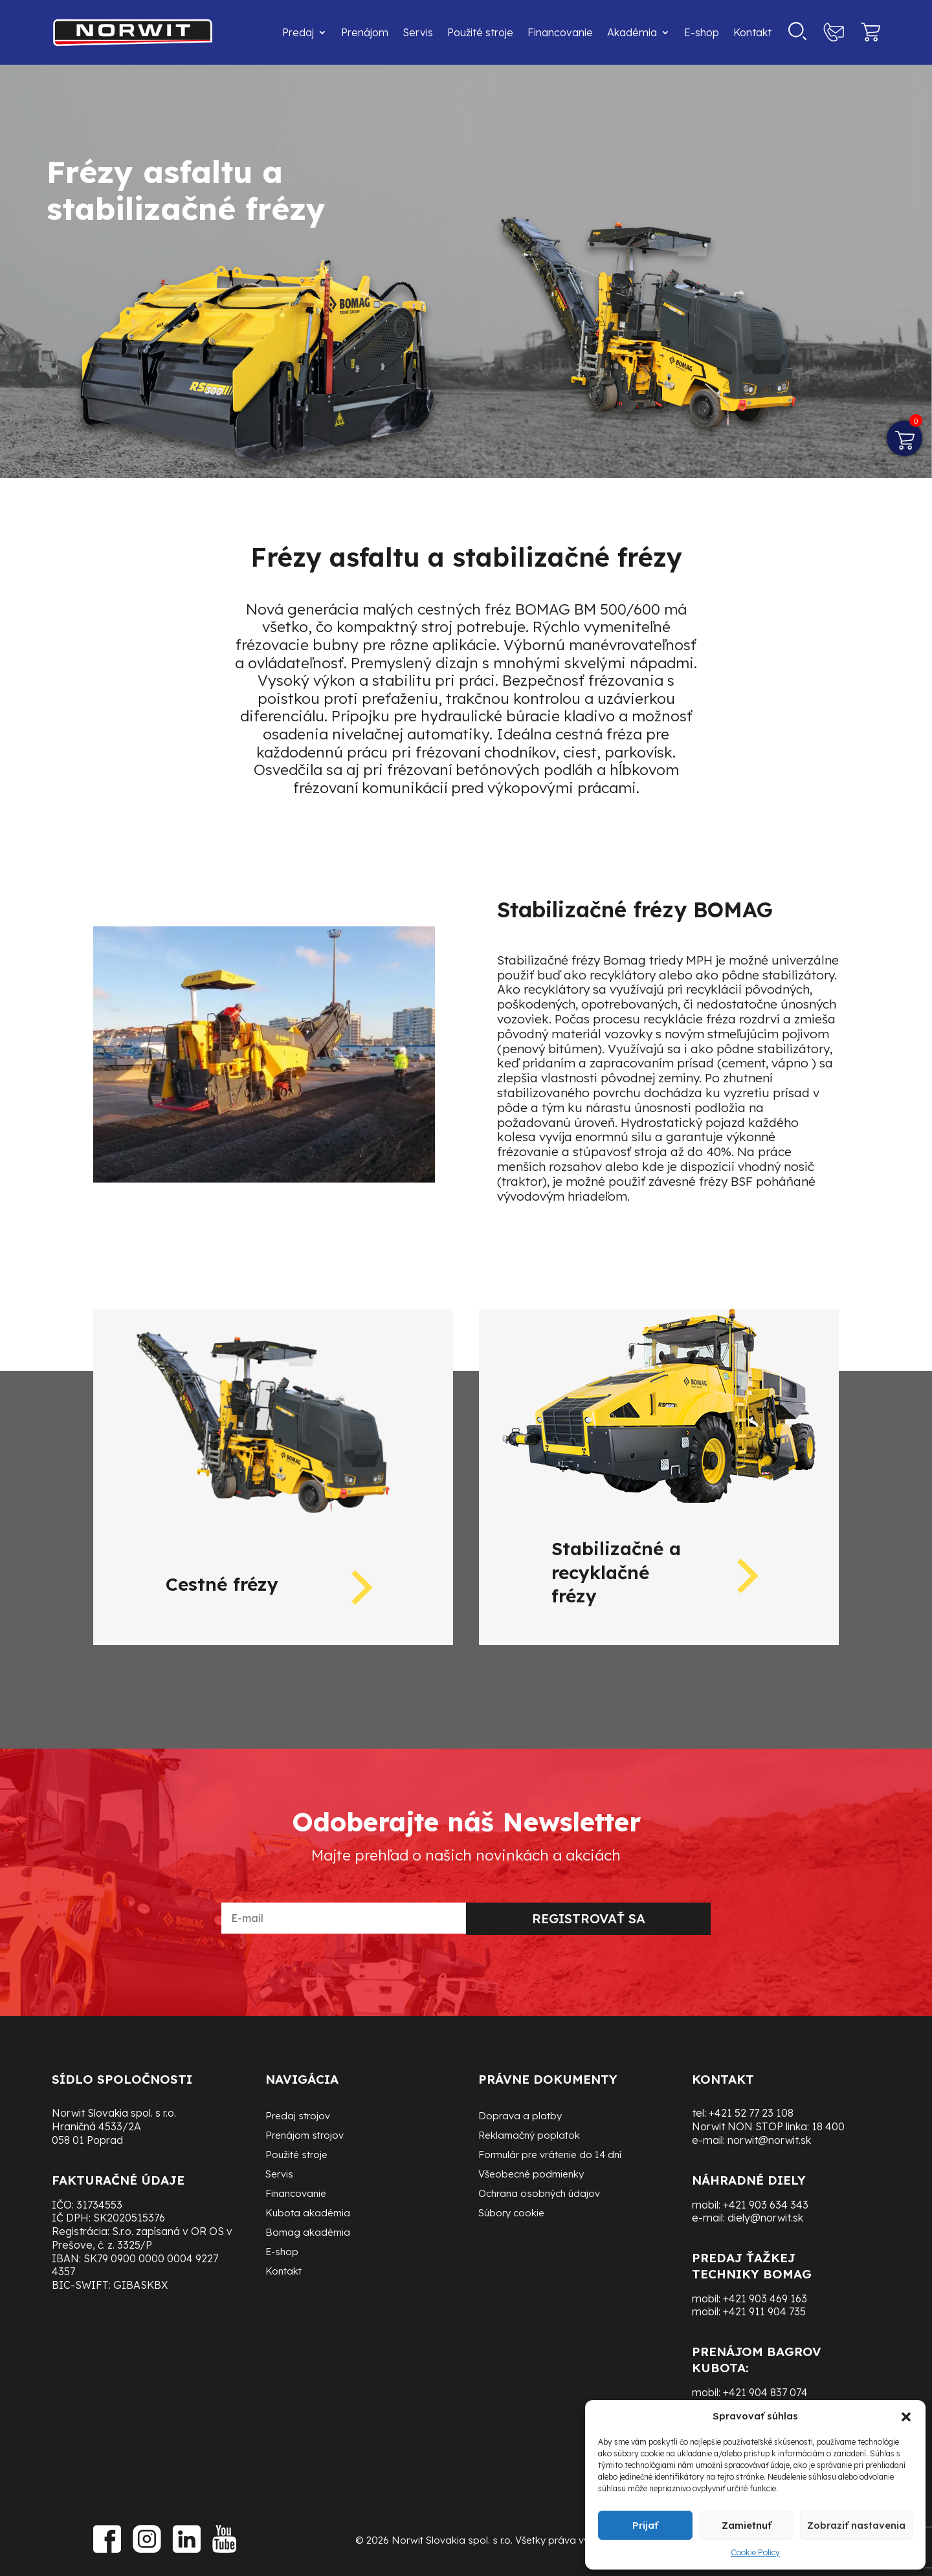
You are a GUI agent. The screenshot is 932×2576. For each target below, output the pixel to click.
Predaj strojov (297, 2117)
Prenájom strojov (304, 2136)
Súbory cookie (511, 2214)
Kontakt (752, 32)
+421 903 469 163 (765, 2298)
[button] (906, 2416)
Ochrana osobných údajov (539, 2194)
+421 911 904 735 (764, 2311)
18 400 (828, 2126)
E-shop (701, 32)
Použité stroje (480, 32)
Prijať (645, 2525)
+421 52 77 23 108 (751, 2112)
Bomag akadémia (307, 2233)
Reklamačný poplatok (529, 2136)
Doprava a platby (520, 2117)
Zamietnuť (746, 2525)
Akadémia (632, 32)
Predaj (298, 32)
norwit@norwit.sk (769, 2140)
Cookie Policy (755, 2552)
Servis (418, 32)
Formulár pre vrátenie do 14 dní (549, 2155)
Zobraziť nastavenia (856, 2525)
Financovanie (560, 32)
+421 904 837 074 (765, 2392)
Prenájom (364, 32)
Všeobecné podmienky (531, 2175)
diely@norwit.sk (765, 2217)
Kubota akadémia (307, 2214)
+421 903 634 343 (765, 2204)
